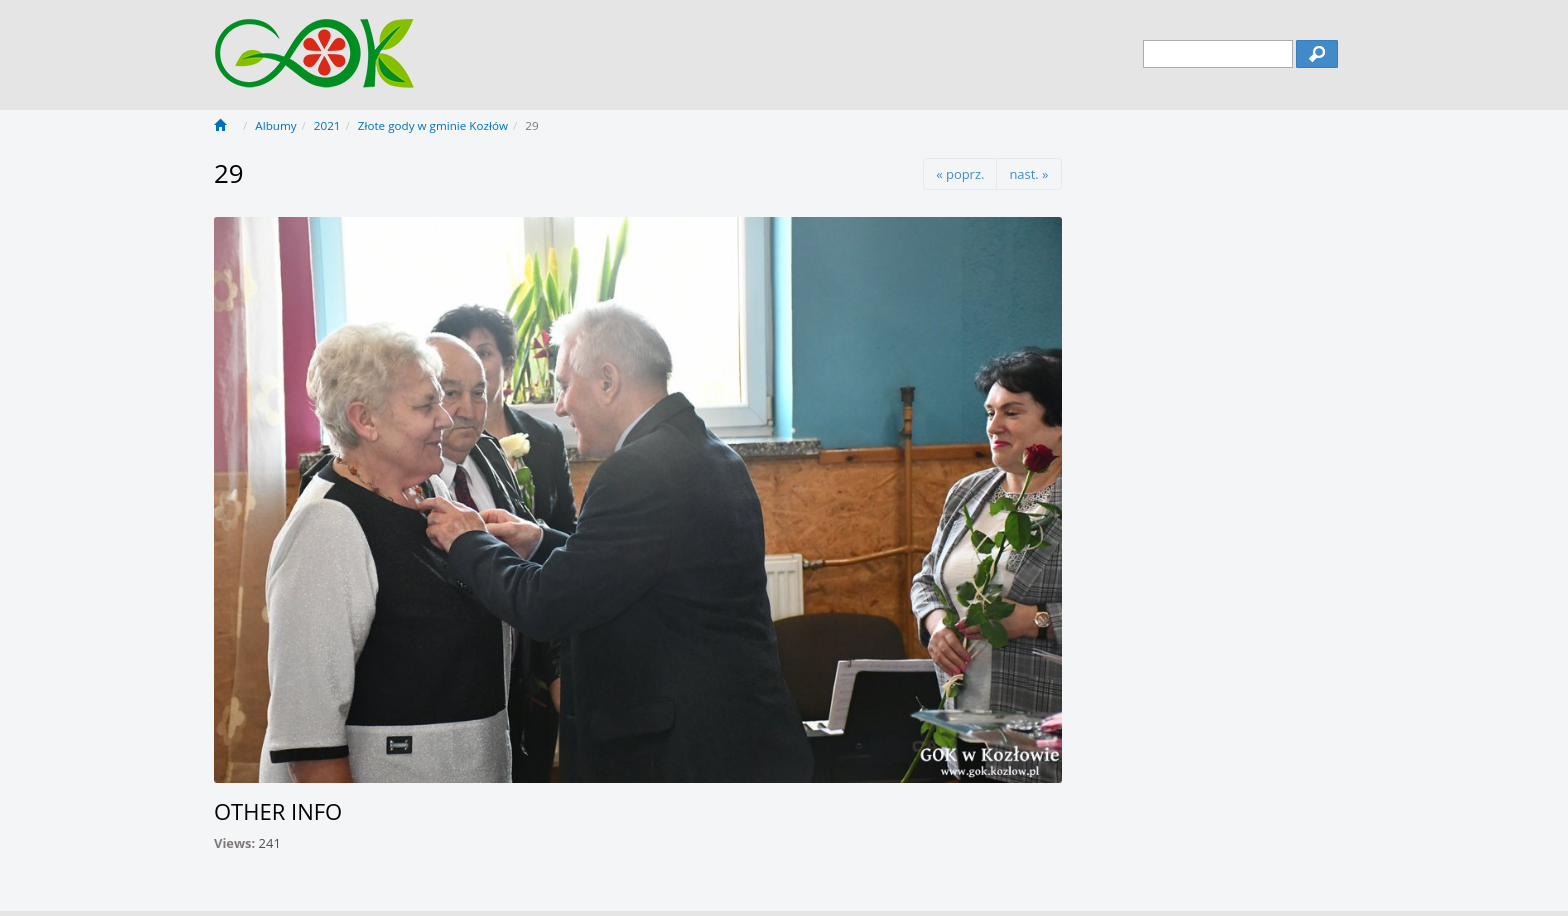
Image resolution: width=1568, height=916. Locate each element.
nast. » (1028, 174)
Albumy (275, 125)
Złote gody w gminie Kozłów (433, 125)
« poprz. (960, 174)
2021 (327, 125)
